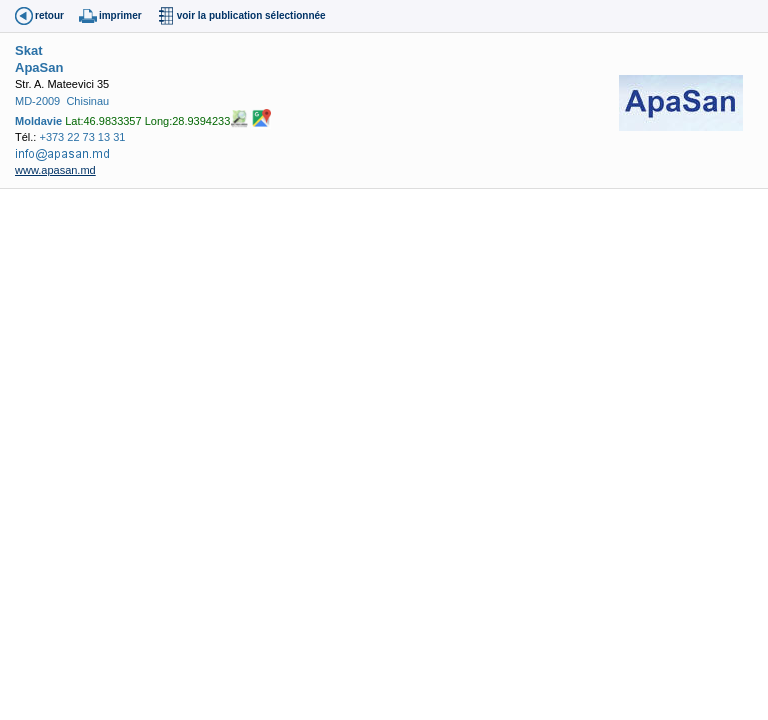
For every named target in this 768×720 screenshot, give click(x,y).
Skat (28, 50)
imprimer (120, 15)
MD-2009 (37, 101)
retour (49, 15)
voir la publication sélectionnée (251, 15)
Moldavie (38, 121)
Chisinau (87, 101)
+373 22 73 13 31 (82, 137)
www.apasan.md (55, 170)
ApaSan (39, 67)
